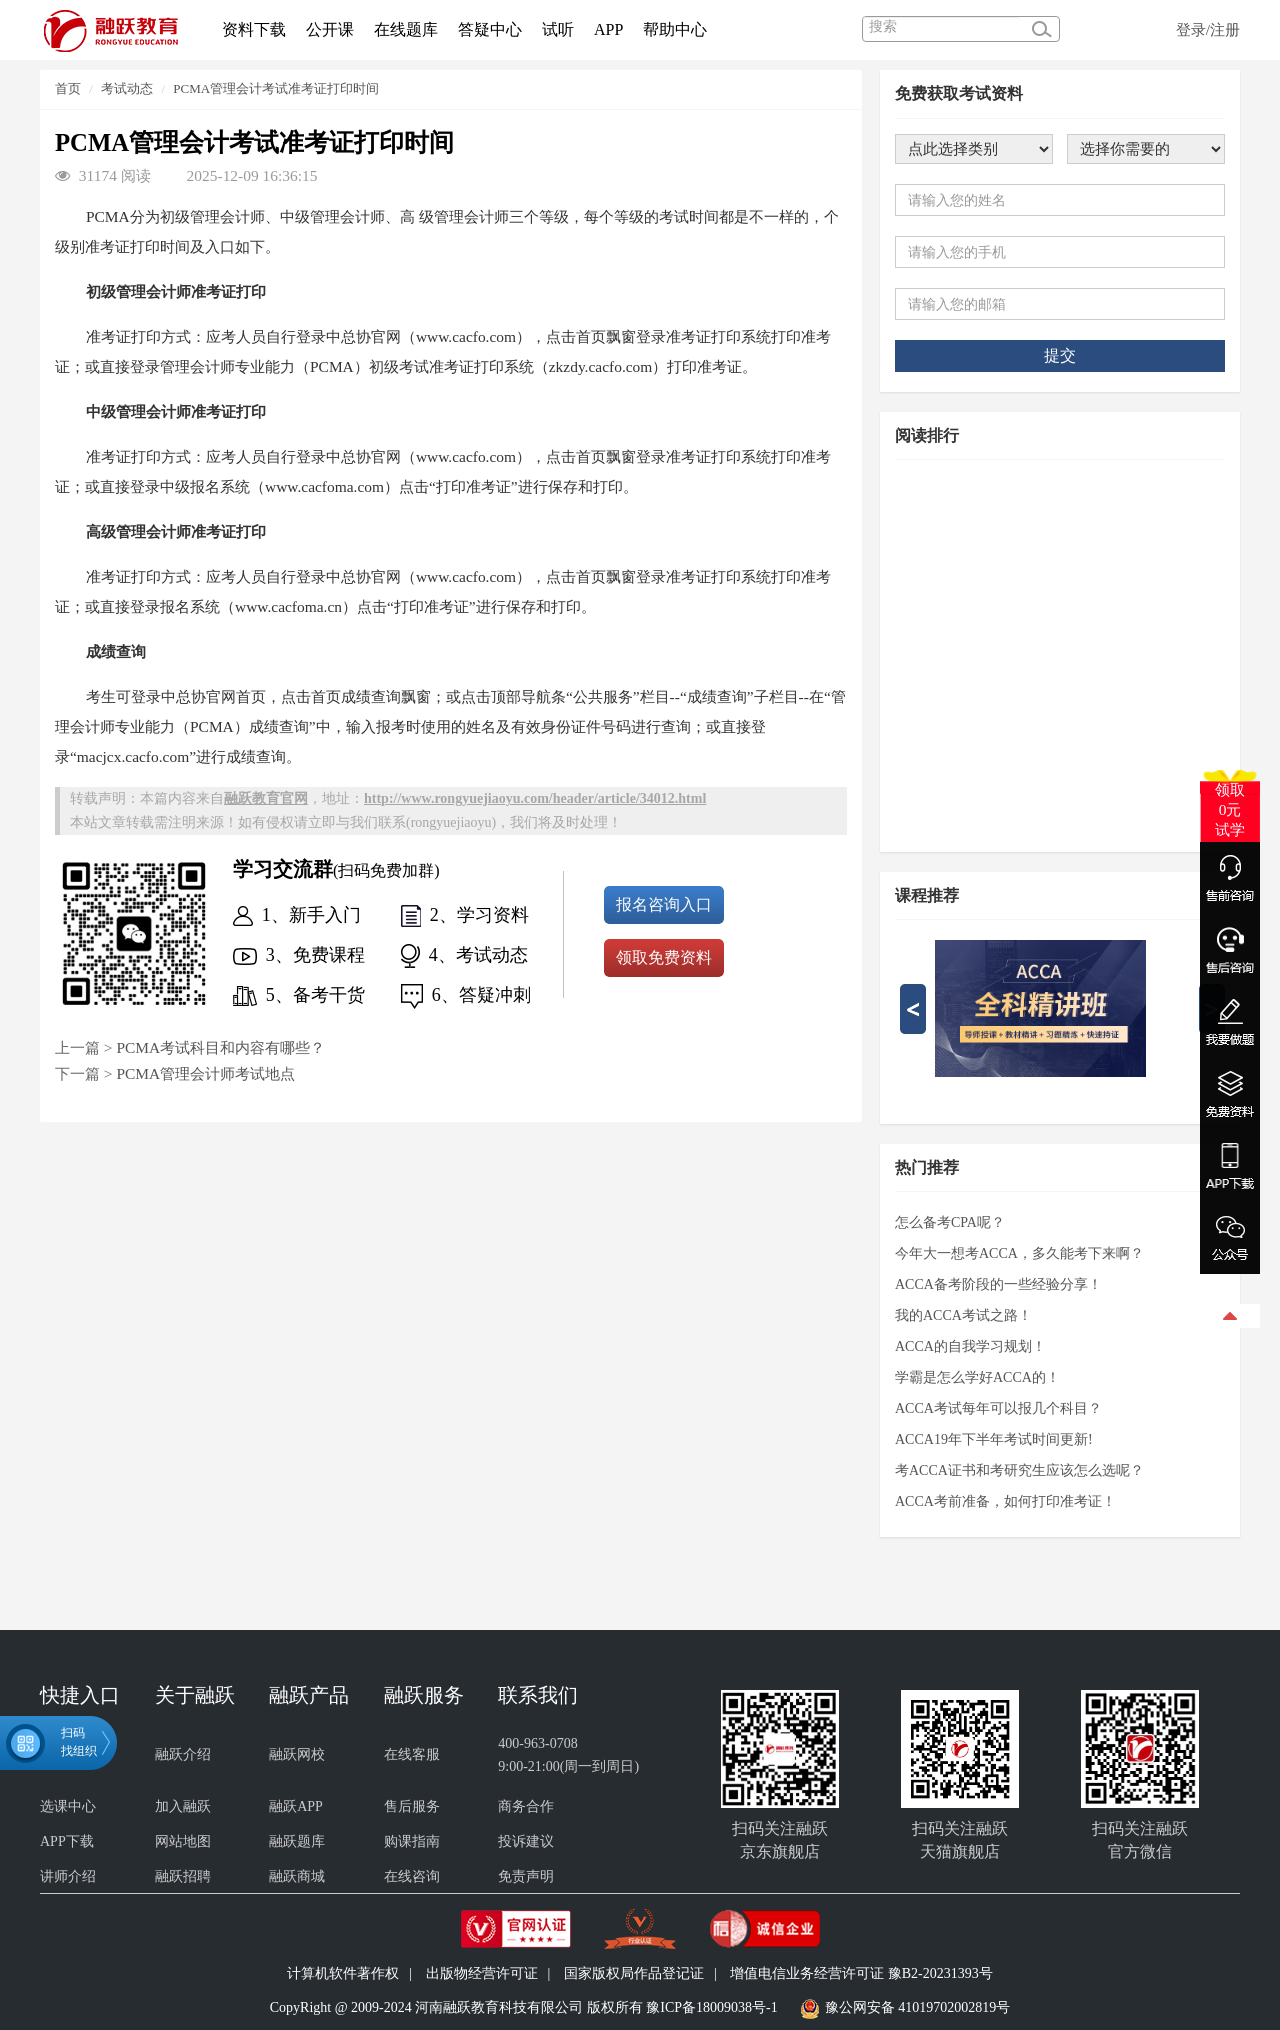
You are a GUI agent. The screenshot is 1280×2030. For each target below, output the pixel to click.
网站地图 (183, 1841)
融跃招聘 (183, 1876)
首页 (68, 88)
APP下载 (67, 1841)
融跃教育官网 (266, 798)
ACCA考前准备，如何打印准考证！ (1005, 1501)
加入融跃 (183, 1806)
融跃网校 (297, 1754)
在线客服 (412, 1754)
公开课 (330, 29)
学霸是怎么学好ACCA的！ (977, 1377)
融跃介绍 (183, 1754)
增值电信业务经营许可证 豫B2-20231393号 (861, 1973)
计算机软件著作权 (343, 1973)
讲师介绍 (68, 1876)
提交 (1060, 355)
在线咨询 (412, 1876)
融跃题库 (297, 1841)
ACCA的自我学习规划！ (970, 1346)
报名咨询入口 (664, 904)
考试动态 (127, 88)
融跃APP (296, 1806)
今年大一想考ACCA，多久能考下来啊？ (1019, 1253)
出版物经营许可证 (482, 1973)
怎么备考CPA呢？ (950, 1222)
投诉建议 (526, 1841)
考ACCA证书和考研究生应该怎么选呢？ (1019, 1470)
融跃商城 (297, 1876)
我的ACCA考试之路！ (963, 1315)
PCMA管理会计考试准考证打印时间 (276, 88)
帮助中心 (675, 29)
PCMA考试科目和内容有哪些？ (220, 1047)
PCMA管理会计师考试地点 (205, 1073)
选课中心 (68, 1806)
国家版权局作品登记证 (634, 1973)
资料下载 (254, 29)
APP (608, 29)
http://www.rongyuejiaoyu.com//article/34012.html (535, 798)
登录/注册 (1208, 29)
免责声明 (526, 1876)
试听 (558, 29)
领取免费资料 (664, 957)
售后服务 (412, 1806)
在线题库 (406, 29)
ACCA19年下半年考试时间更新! (994, 1439)
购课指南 (412, 1841)
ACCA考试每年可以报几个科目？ (998, 1408)
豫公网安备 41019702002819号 (918, 2007)
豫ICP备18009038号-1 (711, 2007)
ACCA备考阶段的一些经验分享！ (998, 1284)
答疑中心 (490, 29)
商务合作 (526, 1806)
